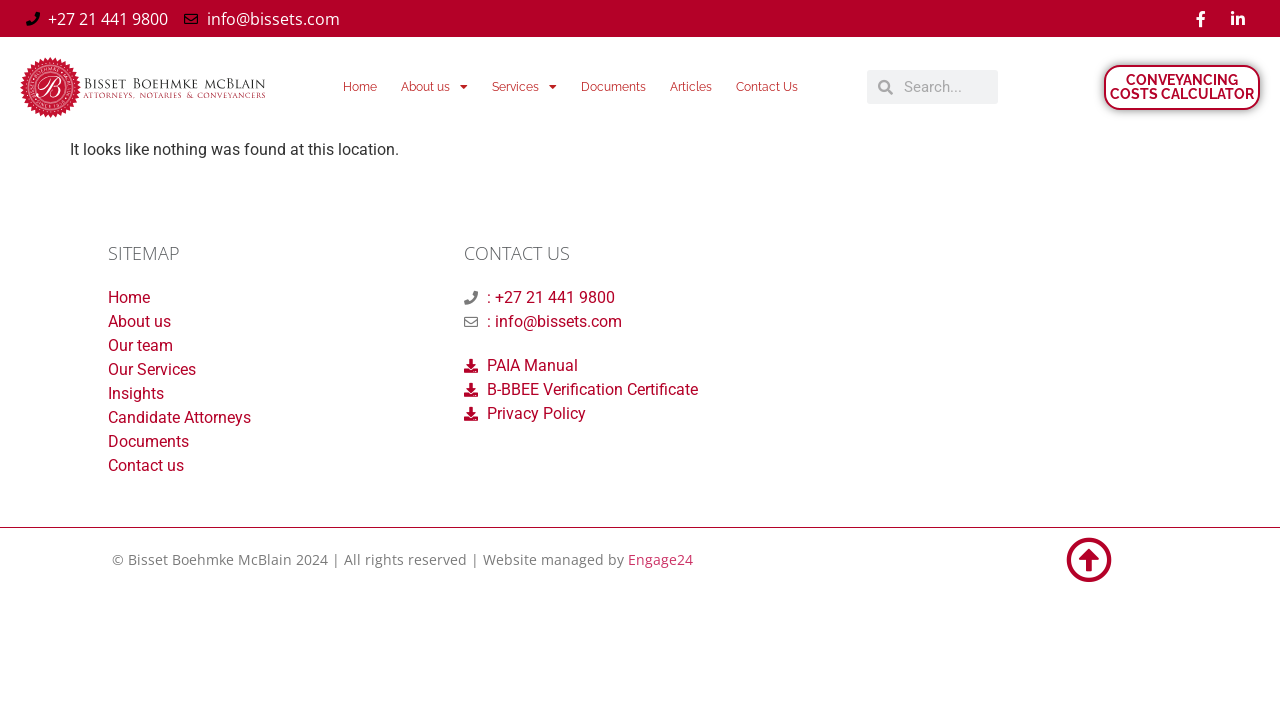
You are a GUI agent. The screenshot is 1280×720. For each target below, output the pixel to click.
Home (360, 87)
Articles (691, 87)
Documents (613, 87)
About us (434, 87)
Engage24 (660, 559)
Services (524, 87)
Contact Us (767, 87)
